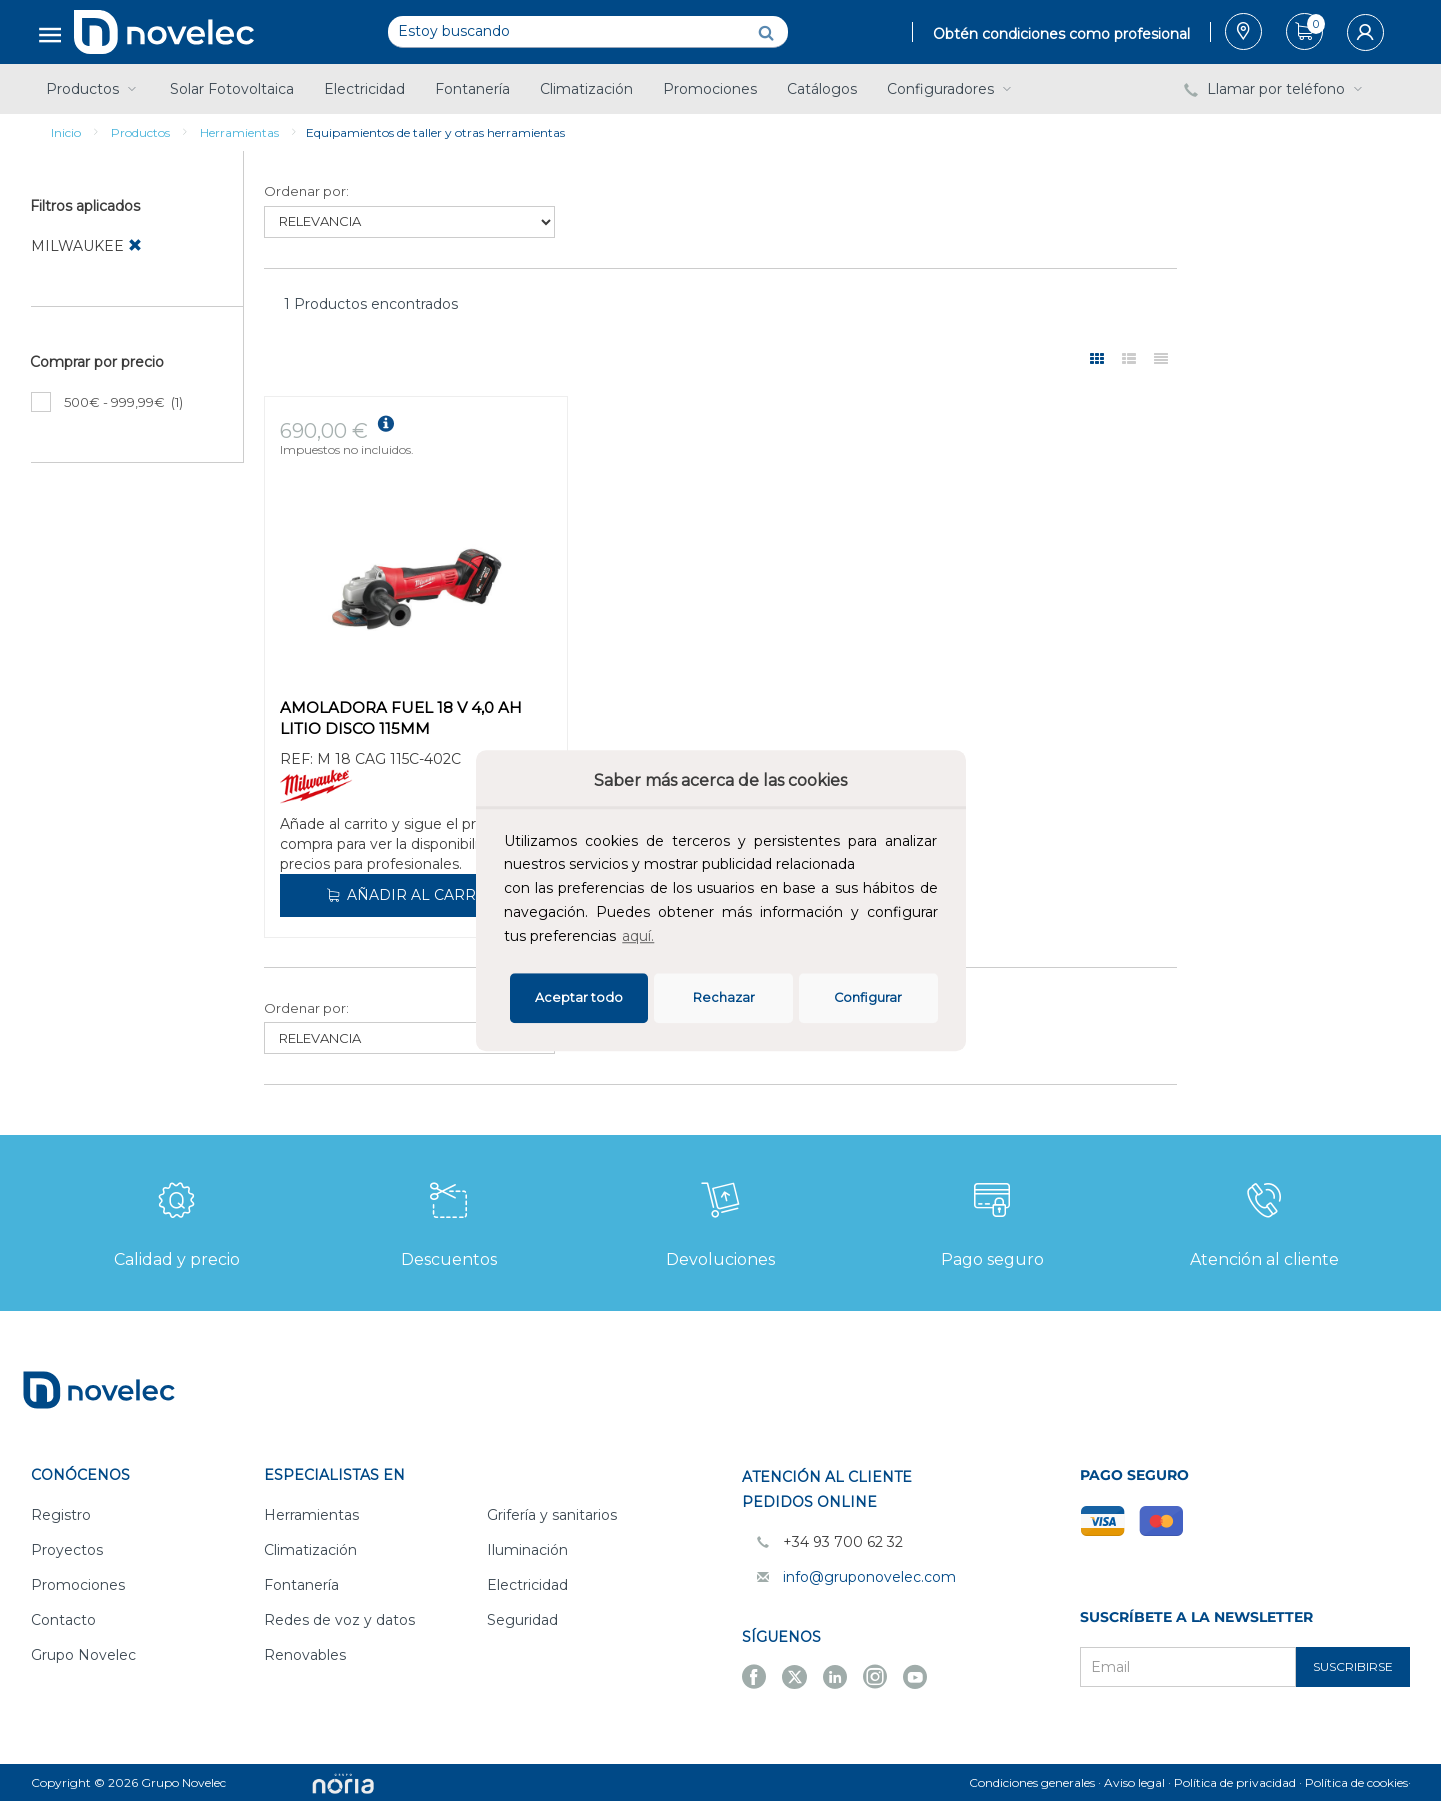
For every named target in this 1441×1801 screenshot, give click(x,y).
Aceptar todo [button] (579, 997)
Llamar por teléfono (1275, 89)
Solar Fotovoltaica (232, 89)
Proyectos (67, 1550)
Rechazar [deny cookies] (724, 997)
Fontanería (472, 89)
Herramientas (239, 132)
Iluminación (527, 1550)
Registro (61, 1515)
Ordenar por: (306, 191)
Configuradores (951, 89)
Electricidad (364, 89)
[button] (664, 938)
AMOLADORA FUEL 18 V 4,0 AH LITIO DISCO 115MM (401, 718)
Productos (93, 89)
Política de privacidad (1235, 1782)
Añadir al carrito (412, 895)
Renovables (305, 1655)
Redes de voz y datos (339, 1620)
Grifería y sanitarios (552, 1515)
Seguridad (522, 1620)
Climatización (586, 89)
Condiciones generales (1032, 1782)
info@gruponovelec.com (869, 1577)
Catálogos (822, 89)
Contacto (63, 1620)
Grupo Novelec (83, 1655)
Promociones (710, 89)
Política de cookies (1356, 1782)
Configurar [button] (868, 997)
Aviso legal (1134, 1782)
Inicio (66, 132)
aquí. (638, 936)
